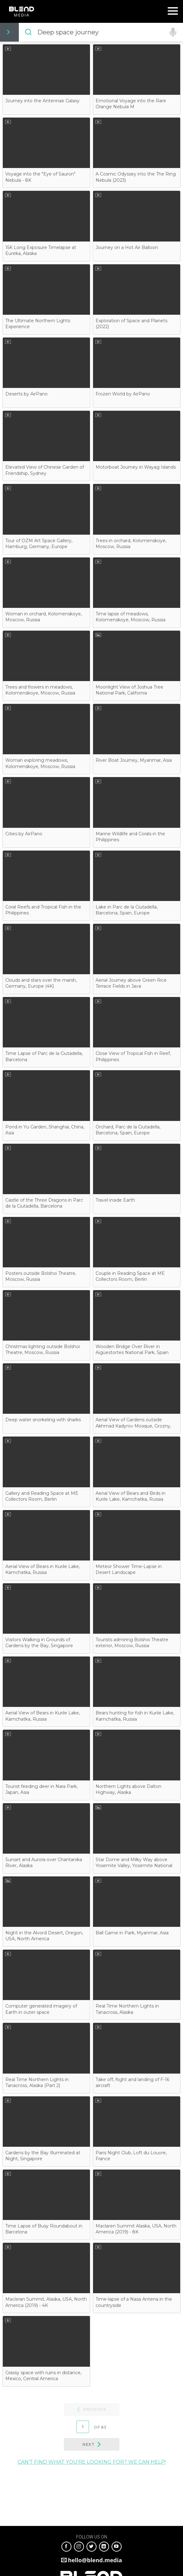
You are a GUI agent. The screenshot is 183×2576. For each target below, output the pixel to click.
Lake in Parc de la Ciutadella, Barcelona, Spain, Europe (127, 910)
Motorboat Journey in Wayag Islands (136, 467)
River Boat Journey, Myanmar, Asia (134, 760)
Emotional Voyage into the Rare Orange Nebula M (131, 103)
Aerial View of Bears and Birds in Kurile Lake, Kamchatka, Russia (130, 1496)
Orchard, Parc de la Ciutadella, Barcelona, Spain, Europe (128, 1130)
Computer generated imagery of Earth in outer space (41, 2009)
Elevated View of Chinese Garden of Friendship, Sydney (44, 470)
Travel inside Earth (115, 1200)
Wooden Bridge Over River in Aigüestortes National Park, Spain (132, 1349)
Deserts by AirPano (26, 394)
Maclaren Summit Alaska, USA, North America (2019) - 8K (136, 2229)
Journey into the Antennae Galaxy (42, 101)
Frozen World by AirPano (123, 394)
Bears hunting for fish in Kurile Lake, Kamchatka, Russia (135, 1716)
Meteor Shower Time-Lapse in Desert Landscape (129, 1569)
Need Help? (158, 32)
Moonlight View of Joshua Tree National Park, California (129, 690)
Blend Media (21, 11)
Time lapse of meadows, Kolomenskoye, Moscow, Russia (130, 617)
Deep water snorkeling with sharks (43, 1420)
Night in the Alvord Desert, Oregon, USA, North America (44, 1936)
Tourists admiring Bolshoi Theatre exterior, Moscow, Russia (132, 1642)
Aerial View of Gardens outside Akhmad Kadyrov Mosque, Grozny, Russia (133, 1426)
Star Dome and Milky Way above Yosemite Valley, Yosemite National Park (134, 1866)
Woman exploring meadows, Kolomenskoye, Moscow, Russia (40, 763)
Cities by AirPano (23, 834)
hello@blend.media (95, 2560)
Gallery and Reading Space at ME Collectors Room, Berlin (41, 1496)
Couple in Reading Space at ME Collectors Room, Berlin (130, 1276)
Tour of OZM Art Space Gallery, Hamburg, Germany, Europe (38, 543)
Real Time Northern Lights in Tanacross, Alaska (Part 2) (37, 2082)
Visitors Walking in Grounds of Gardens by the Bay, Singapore (39, 1642)
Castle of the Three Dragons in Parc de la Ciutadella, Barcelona (44, 1203)
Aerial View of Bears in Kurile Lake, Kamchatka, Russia (42, 1569)
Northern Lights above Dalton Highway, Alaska (128, 1789)
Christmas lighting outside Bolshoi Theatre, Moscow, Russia (42, 1349)
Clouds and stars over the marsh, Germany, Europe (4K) (41, 983)
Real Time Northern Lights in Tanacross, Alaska (127, 2009)
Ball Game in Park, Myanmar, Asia (132, 1933)
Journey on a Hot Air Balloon (127, 247)
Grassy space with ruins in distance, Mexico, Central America (43, 2375)
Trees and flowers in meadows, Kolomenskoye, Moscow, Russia (40, 690)
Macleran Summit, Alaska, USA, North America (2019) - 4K (46, 2302)
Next (88, 2444)
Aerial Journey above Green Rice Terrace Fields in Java (131, 983)
